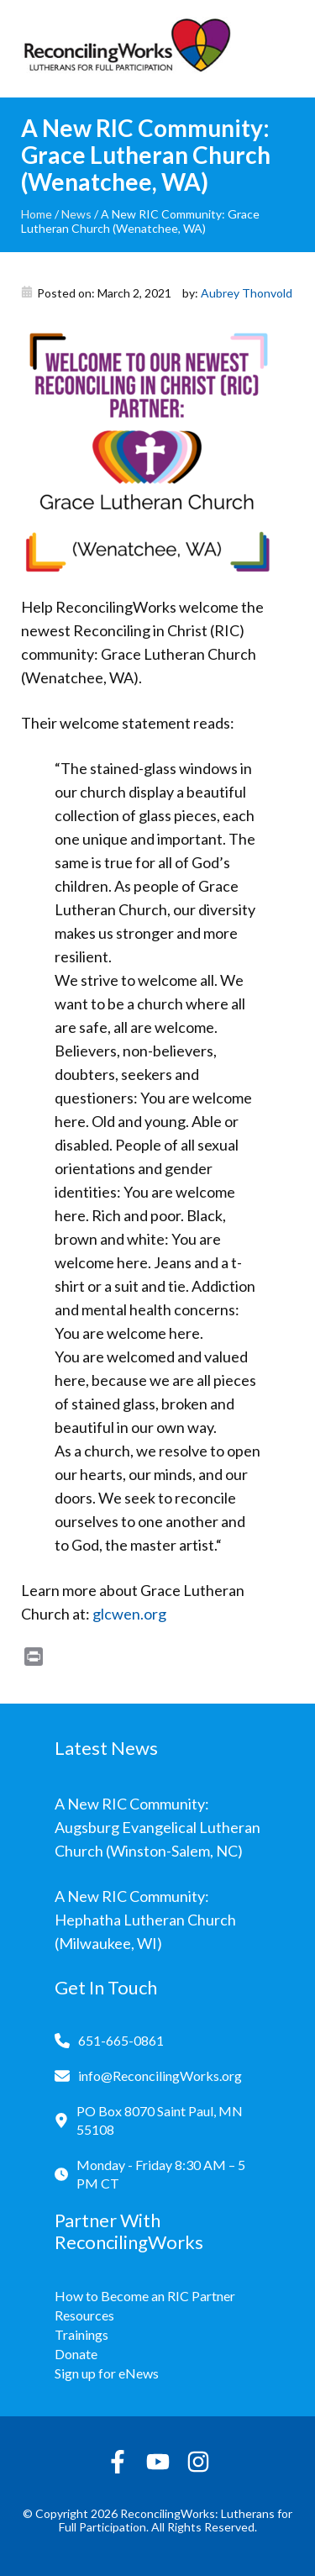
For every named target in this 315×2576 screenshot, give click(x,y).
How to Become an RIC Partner (145, 2296)
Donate (76, 2354)
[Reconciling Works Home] (126, 49)
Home (36, 214)
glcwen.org (129, 1613)
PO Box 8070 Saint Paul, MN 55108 (159, 2120)
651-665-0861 (121, 2040)
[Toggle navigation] (281, 48)
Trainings (81, 2334)
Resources (84, 2315)
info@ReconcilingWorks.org (160, 2075)
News (76, 214)
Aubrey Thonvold (246, 293)
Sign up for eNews (107, 2373)
